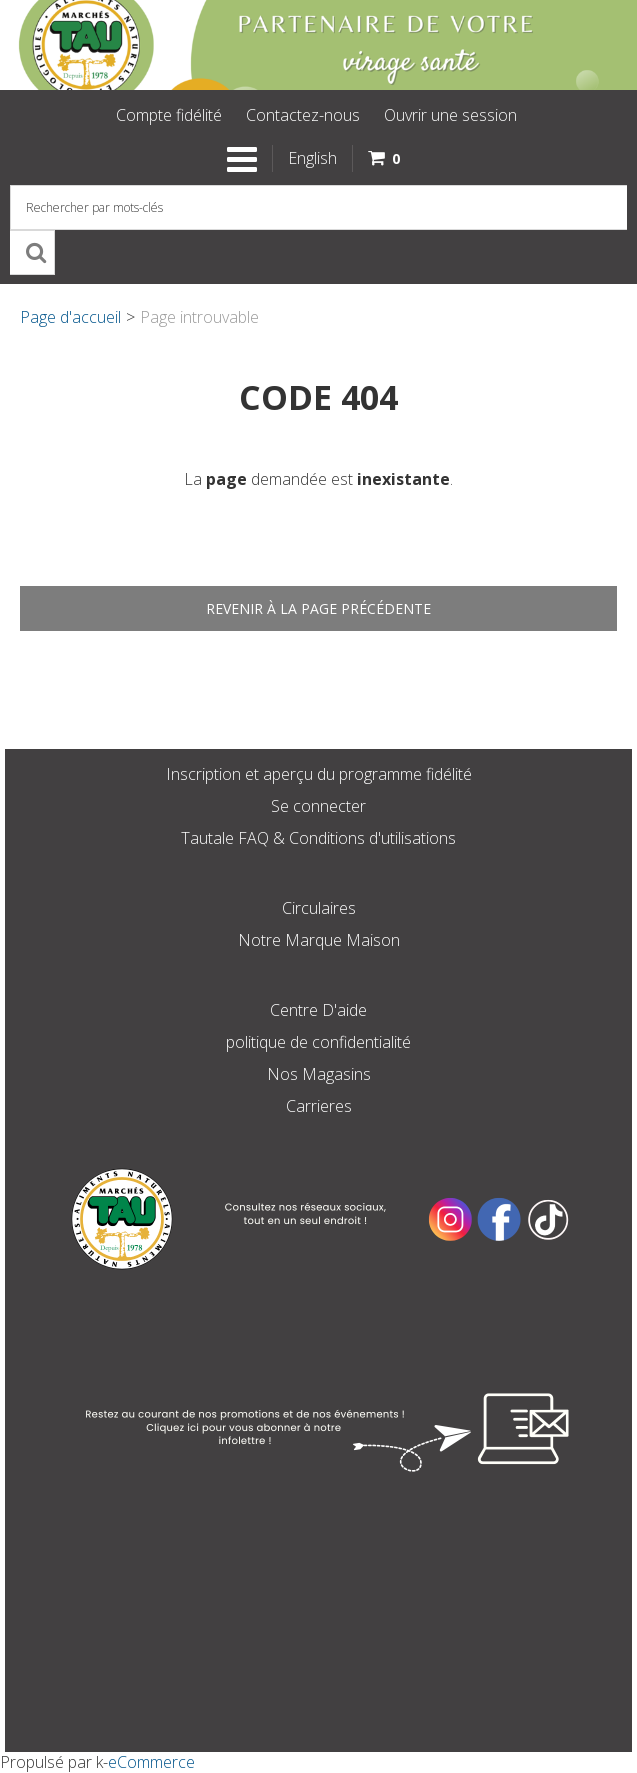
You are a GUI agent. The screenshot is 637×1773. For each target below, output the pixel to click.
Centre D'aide (318, 1010)
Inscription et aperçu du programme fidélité (319, 774)
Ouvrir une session (450, 115)
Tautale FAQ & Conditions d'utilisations (318, 838)
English (312, 158)
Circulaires (319, 908)
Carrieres (319, 1106)
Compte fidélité (169, 115)
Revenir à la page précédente (318, 608)
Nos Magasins (319, 1074)
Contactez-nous (303, 115)
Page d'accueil (70, 317)
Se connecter (318, 806)
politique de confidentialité (318, 1042)
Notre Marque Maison (319, 940)
